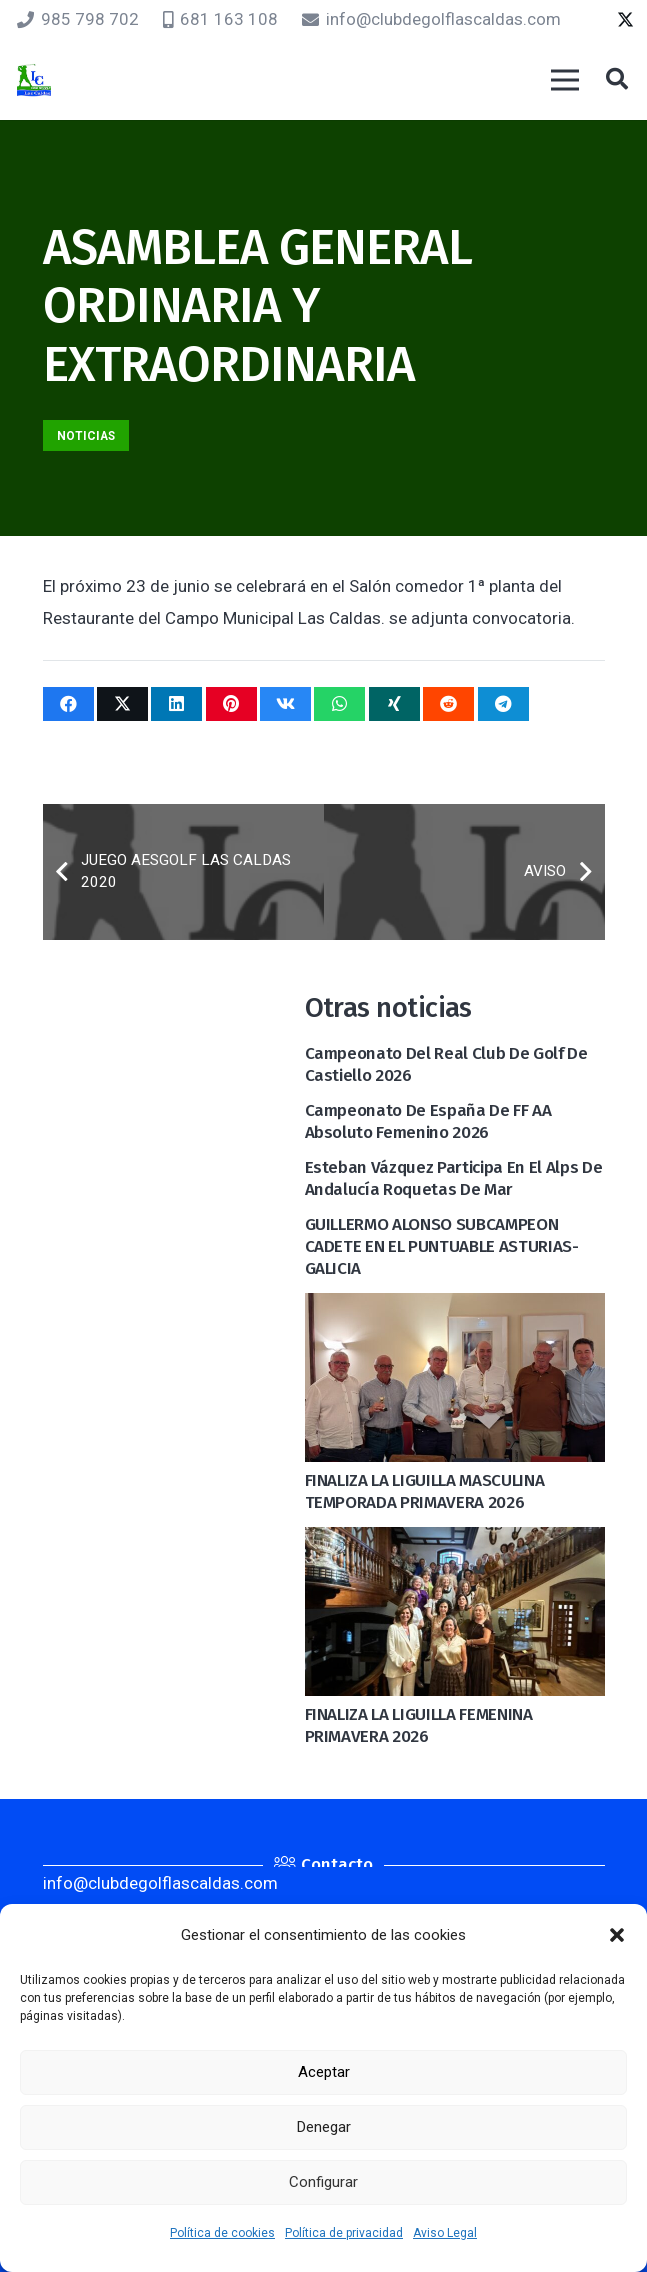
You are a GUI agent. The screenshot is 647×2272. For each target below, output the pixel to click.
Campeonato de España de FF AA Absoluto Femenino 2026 (428, 1121)
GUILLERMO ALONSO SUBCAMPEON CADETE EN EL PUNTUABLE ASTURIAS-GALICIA (442, 1246)
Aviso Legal (445, 2233)
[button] (617, 1935)
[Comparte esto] (68, 704)
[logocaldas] (34, 80)
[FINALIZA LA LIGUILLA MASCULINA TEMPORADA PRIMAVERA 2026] (455, 1309)
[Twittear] (122, 704)
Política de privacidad (344, 2233)
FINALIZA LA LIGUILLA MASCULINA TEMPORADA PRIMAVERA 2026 (425, 1491)
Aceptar (324, 2072)
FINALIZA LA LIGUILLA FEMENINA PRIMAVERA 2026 (419, 1725)
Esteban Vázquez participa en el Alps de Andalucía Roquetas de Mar (454, 1178)
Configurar (323, 2182)
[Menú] (564, 80)
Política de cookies (222, 2233)
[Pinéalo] (231, 704)
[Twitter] (626, 20)
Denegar (324, 2127)
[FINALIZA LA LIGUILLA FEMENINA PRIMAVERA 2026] (455, 1543)
